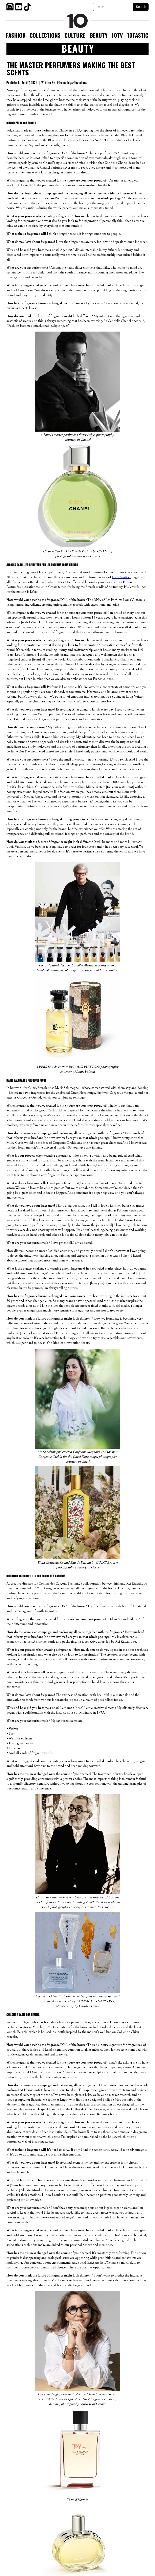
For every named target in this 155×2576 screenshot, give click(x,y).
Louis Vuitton (121, 577)
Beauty (99, 35)
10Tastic (137, 35)
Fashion (16, 35)
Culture (75, 35)
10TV (117, 35)
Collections (45, 35)
